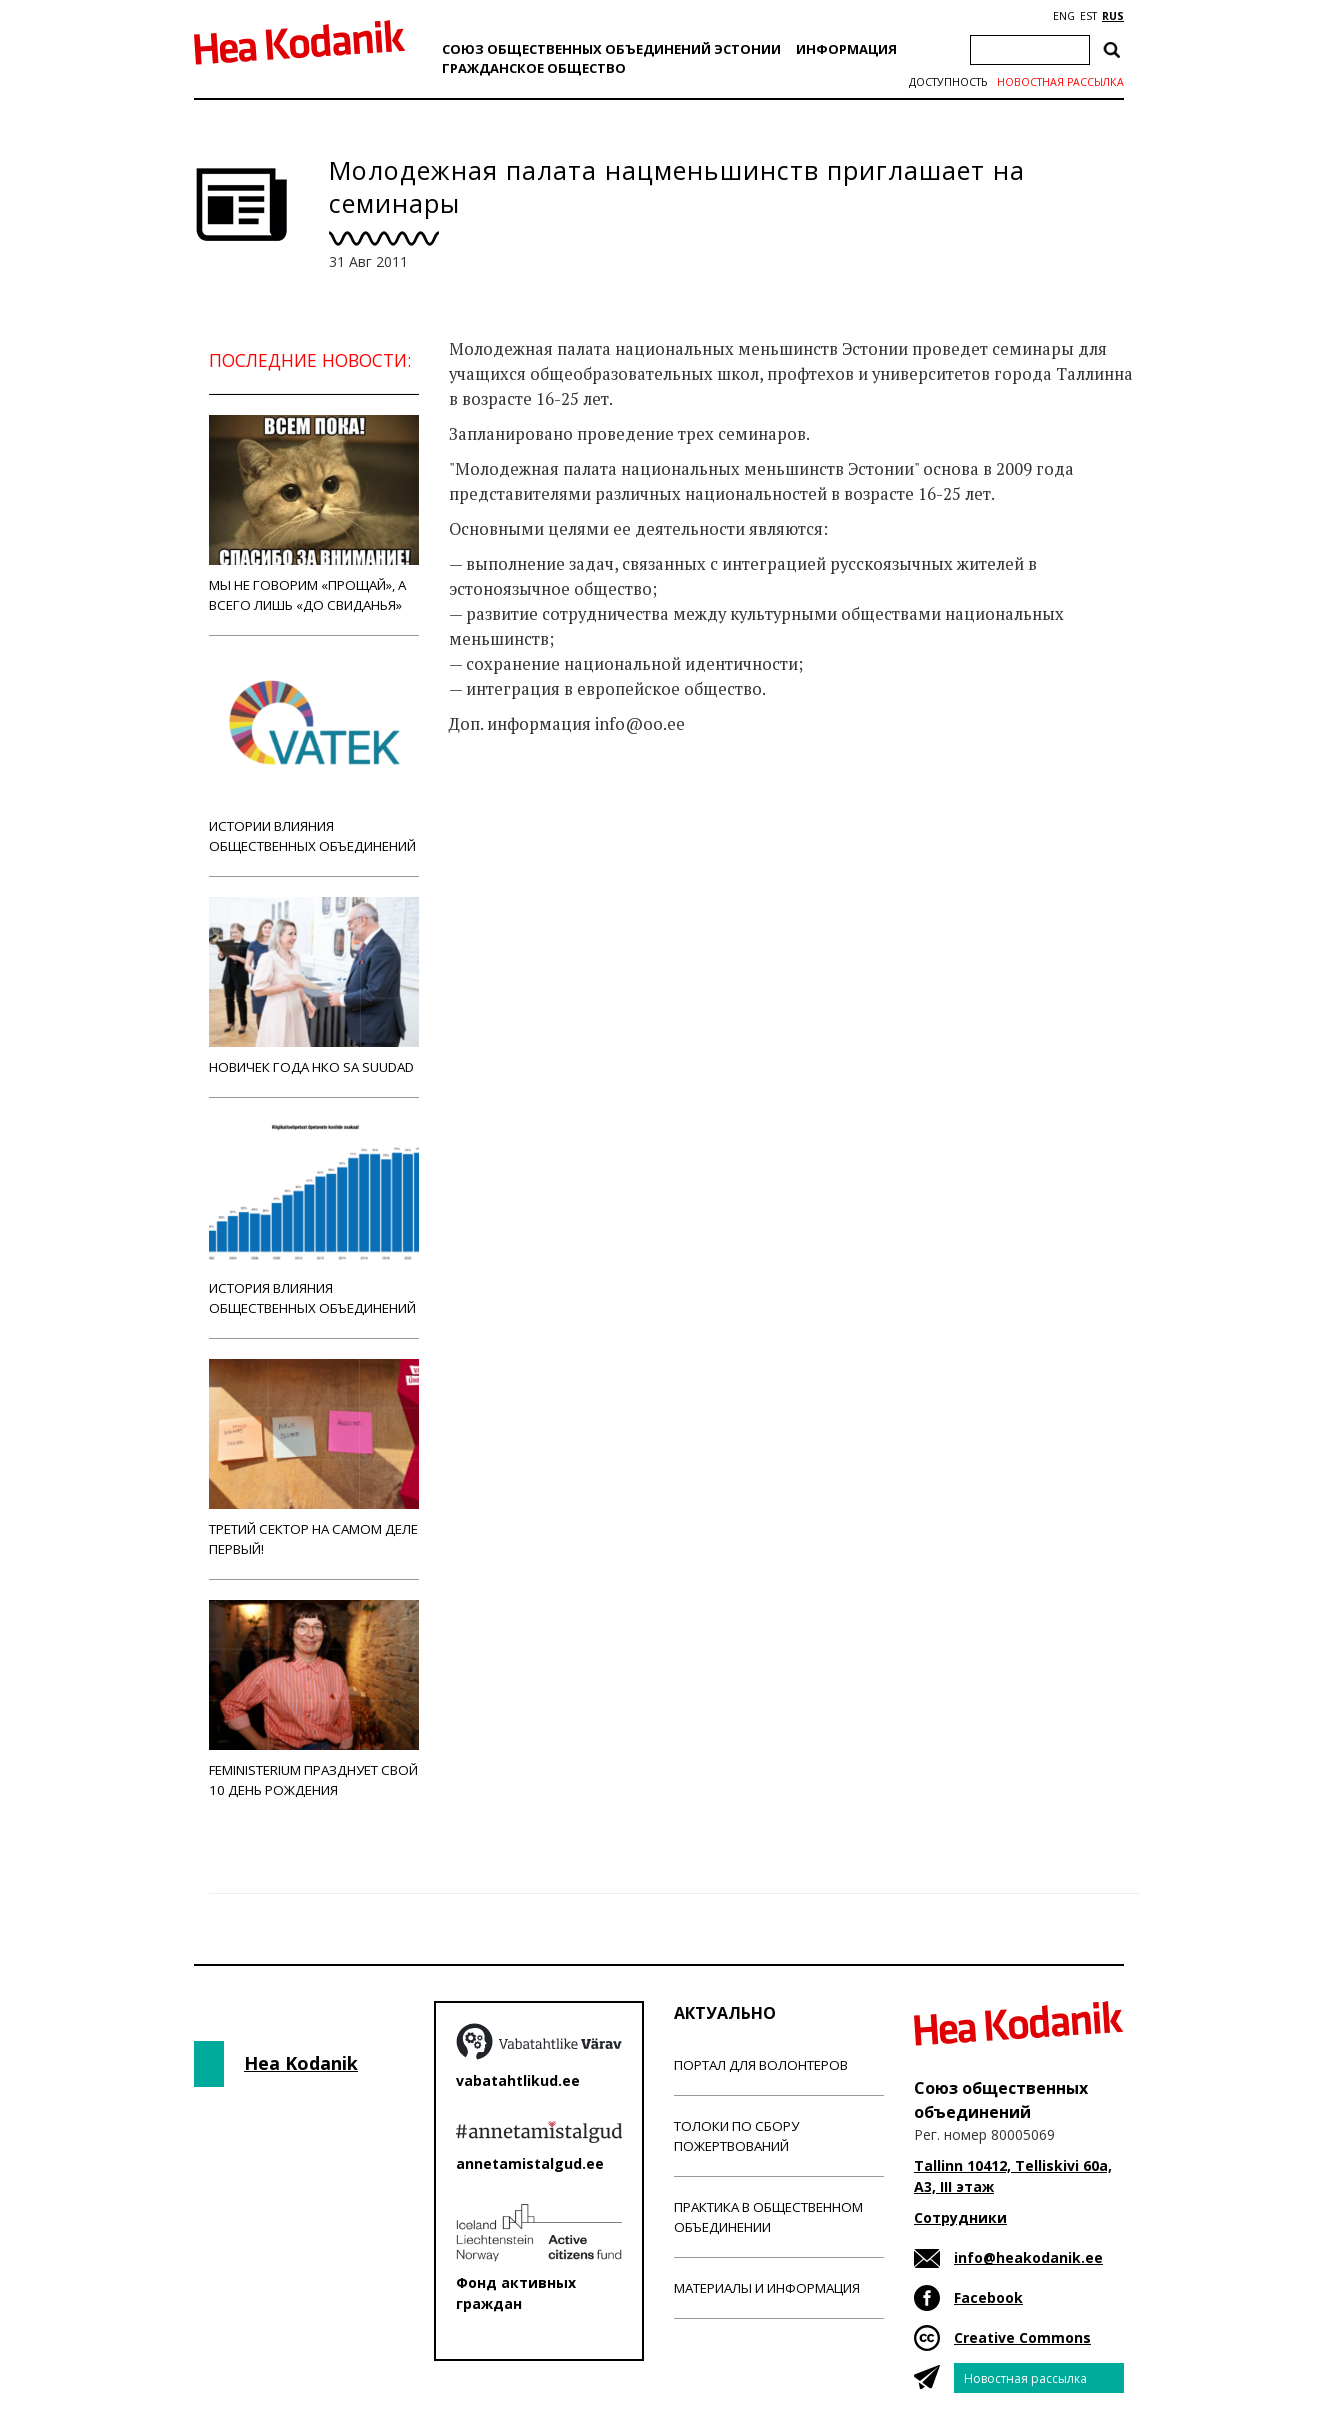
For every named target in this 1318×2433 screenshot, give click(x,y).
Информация (846, 49)
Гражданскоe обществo (534, 68)
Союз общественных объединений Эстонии (611, 49)
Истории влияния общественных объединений (314, 755)
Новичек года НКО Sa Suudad (314, 986)
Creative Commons (1022, 2337)
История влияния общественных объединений (314, 1217)
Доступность (948, 82)
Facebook (988, 2297)
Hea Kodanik (301, 2063)
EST (1088, 16)
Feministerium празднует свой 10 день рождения (314, 1699)
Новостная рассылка (1060, 82)
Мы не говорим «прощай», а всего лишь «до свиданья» (314, 514)
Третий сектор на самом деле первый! (314, 1458)
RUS (1113, 16)
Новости (503, 803)
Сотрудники (960, 2217)
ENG (1064, 16)
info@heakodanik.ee (1028, 2257)
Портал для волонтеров (761, 2065)
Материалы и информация (767, 2288)
